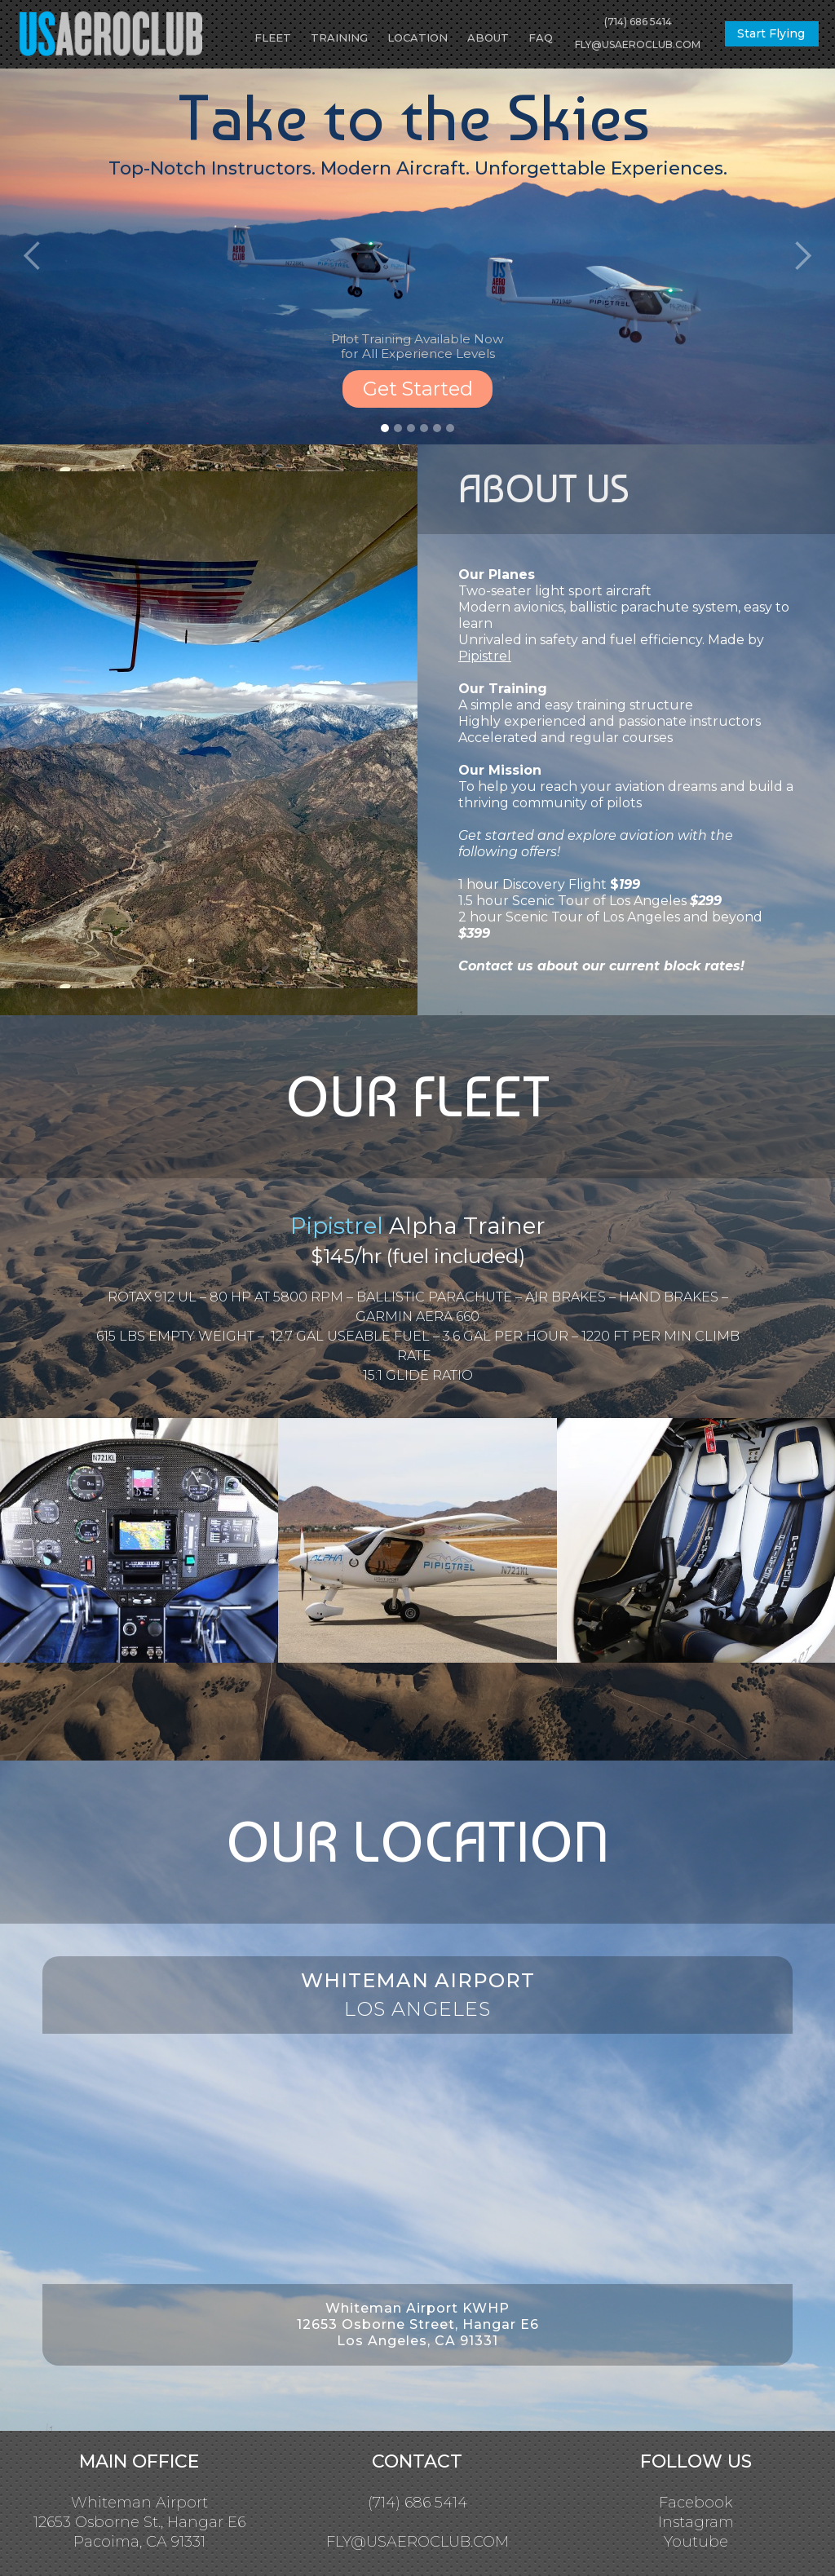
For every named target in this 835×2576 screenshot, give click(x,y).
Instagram (696, 2522)
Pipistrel (484, 656)
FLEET (272, 37)
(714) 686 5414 (638, 21)
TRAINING (339, 37)
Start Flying (771, 33)
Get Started (418, 388)
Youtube (696, 2542)
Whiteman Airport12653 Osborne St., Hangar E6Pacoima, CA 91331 (139, 2522)
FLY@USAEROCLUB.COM (637, 44)
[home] (104, 34)
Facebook (695, 2503)
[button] (32, 256)
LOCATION (417, 37)
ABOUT (488, 37)
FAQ (540, 37)
